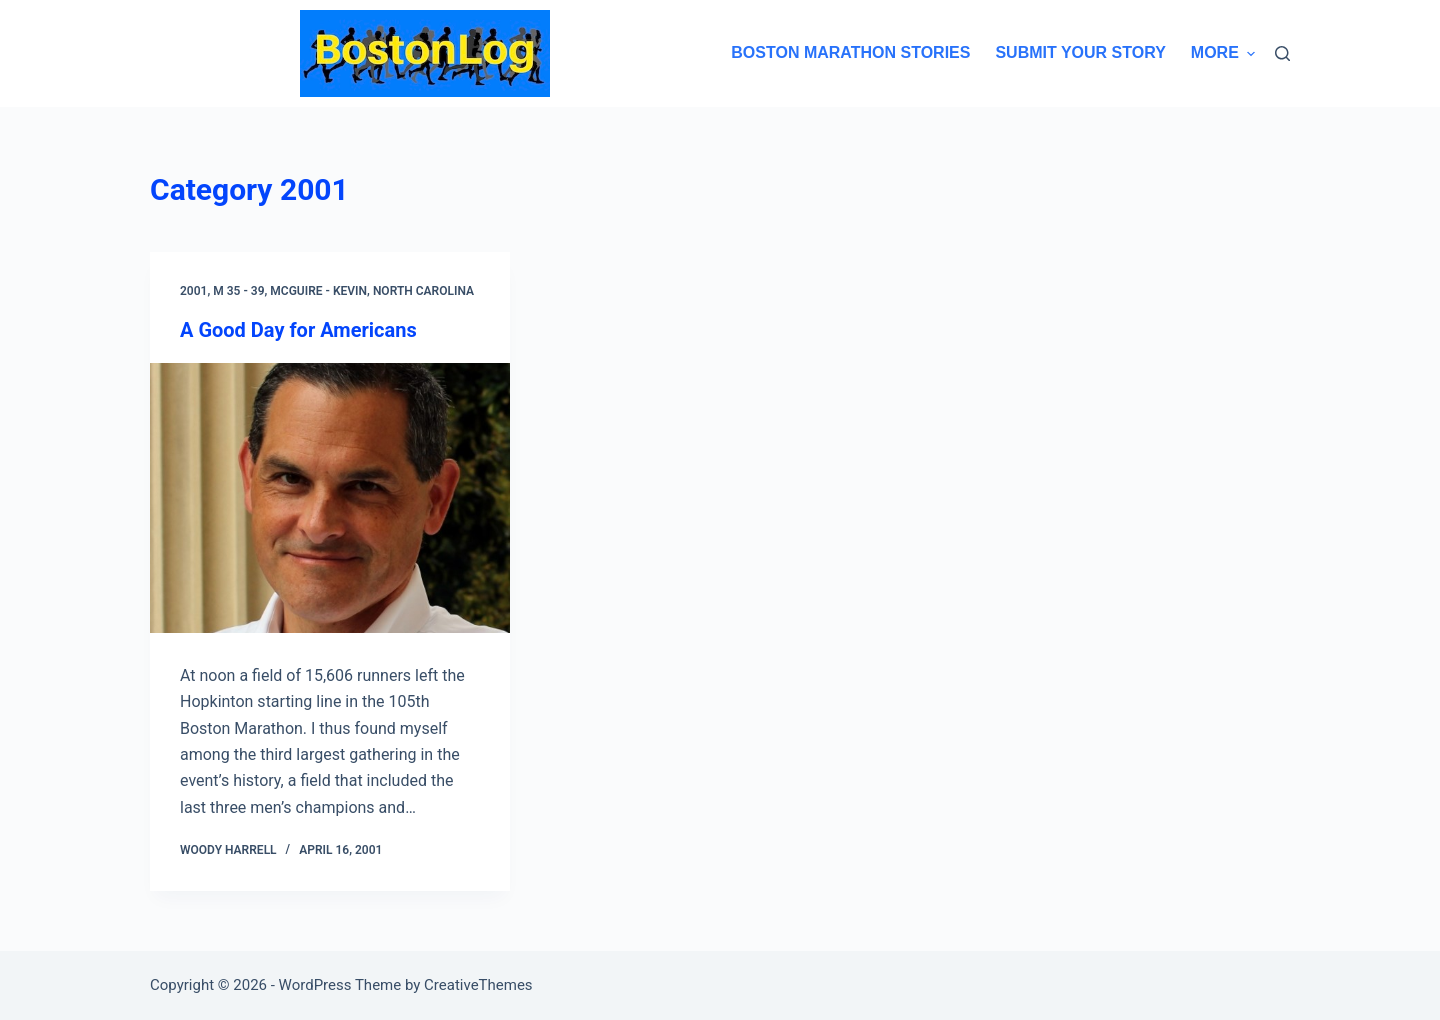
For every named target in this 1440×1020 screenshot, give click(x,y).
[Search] (1282, 53)
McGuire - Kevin (318, 291)
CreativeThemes (478, 985)
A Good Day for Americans (298, 330)
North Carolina (423, 291)
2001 (193, 291)
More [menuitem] (1223, 53)
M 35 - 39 (238, 291)
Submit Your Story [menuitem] (1080, 52)
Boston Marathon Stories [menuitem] (850, 52)
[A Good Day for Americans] (330, 498)
